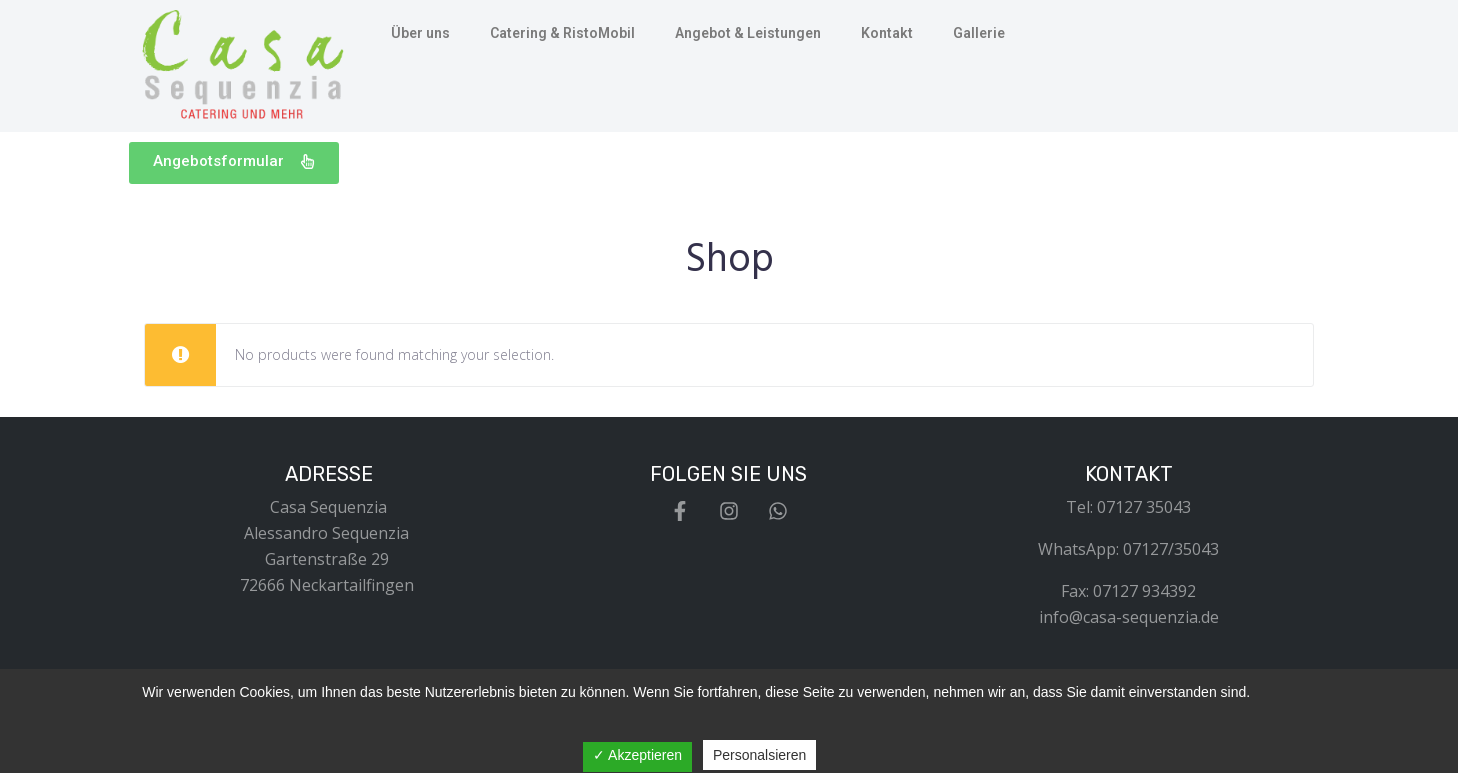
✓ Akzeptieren (637, 755)
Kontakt (887, 33)
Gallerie (979, 33)
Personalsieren (759, 755)
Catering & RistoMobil (562, 33)
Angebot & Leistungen (748, 33)
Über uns (420, 33)
